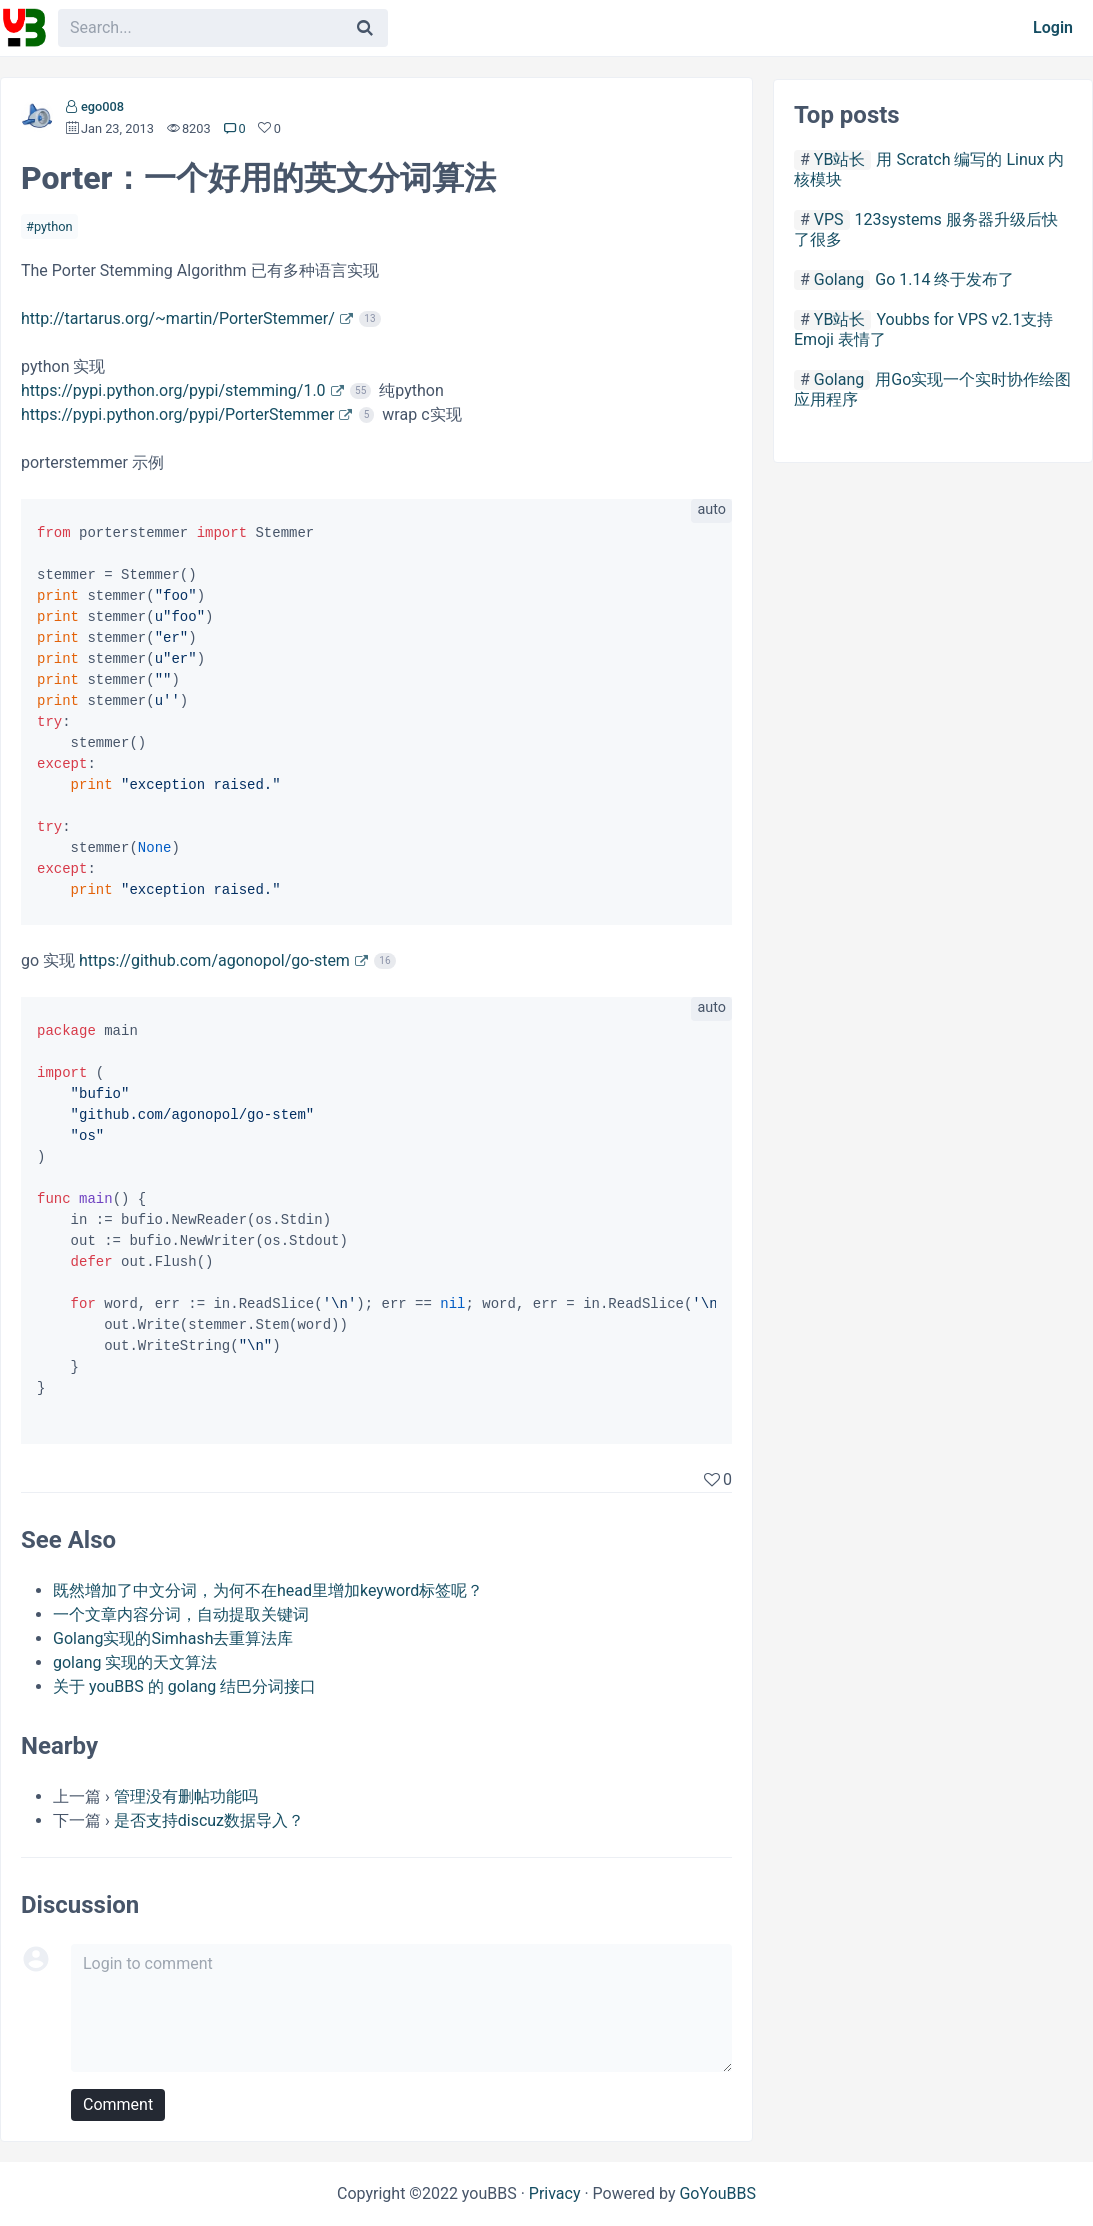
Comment (118, 2104)
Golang (839, 279)
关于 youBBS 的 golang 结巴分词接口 (184, 1686)
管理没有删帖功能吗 (186, 1796)
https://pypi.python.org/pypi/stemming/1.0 (173, 390)
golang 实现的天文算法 (135, 1662)
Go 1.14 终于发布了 (944, 279)
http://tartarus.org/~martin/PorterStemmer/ (178, 318)
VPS (829, 219)
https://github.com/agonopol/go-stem (214, 960)
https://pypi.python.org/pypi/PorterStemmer (177, 414)
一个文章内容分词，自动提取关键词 (181, 1614)
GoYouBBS (717, 2193)
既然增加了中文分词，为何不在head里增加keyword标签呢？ (268, 1590)
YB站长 (840, 159)
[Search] (365, 28)
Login (1053, 27)
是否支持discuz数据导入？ (209, 1820)
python (53, 226)
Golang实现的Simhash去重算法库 (173, 1638)
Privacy (555, 2193)
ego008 (102, 106)
